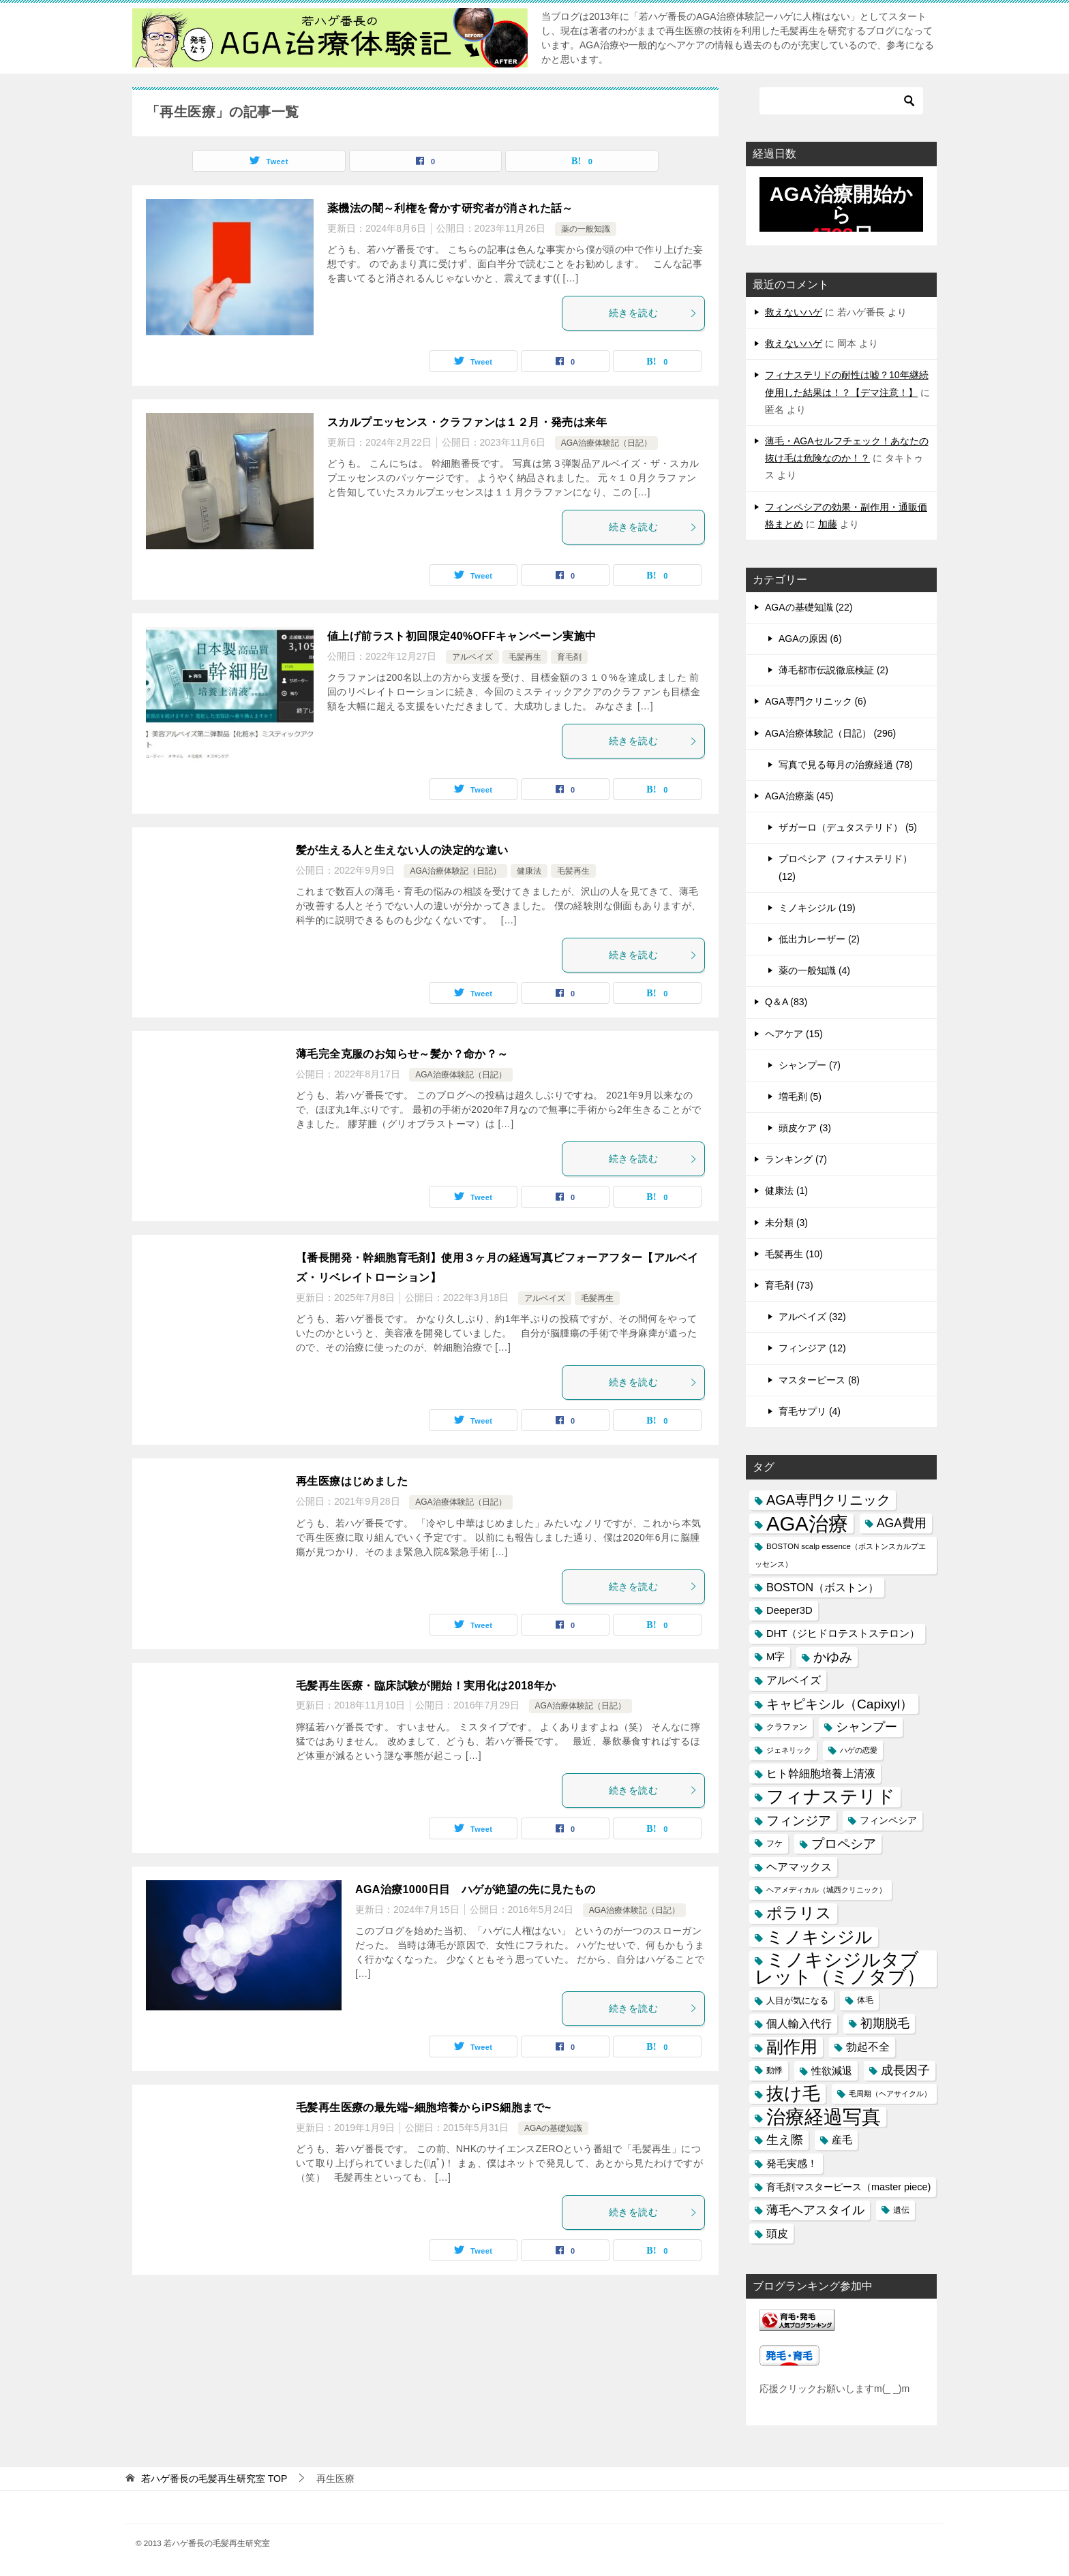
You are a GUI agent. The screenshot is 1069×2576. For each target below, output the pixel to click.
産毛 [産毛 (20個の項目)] (842, 2139)
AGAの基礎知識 (553, 2128)
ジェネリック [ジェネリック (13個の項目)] (788, 1750)
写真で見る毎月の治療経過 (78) (846, 764)
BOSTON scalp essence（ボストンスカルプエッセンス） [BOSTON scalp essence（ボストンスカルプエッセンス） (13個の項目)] (840, 1554)
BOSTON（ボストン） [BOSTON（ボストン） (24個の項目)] (822, 1587)
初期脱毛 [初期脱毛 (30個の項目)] (884, 2023)
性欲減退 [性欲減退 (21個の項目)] (831, 2070)
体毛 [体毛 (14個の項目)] (865, 2000)
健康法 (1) (786, 1190)
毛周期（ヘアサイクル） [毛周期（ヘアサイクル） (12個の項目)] (890, 2093)
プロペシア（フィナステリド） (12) (845, 867)
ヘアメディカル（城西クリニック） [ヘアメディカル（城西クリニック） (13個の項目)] (826, 1890)
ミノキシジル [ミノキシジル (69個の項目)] (819, 1936)
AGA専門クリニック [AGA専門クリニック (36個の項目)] (828, 1499)
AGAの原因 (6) (810, 638)
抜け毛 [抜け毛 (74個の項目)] (793, 2093)
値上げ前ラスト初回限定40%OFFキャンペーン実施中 (461, 636)
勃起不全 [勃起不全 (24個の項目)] (868, 2046)
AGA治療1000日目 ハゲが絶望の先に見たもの (475, 1889)
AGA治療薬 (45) (799, 796)
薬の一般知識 (585, 229)
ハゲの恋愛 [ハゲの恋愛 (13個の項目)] (858, 1750)
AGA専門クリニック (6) (816, 701)
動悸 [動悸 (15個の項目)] (774, 2070)
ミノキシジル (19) (817, 907)
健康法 (529, 871)
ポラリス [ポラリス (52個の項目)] (799, 1913)
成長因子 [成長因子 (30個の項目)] (905, 2070)
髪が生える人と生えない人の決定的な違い (402, 850)
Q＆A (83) (786, 1001)
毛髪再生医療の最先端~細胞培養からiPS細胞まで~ (423, 2107)
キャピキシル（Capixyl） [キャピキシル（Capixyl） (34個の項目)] (839, 1704)
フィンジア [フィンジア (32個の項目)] (798, 1820)
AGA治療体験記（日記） (606, 443)
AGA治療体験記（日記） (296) (830, 733)
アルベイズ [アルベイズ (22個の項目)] (793, 1680)
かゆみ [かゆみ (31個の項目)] (832, 1657)
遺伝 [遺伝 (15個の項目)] (901, 2210)
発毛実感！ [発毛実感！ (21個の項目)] (791, 2163)
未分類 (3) (786, 1222)
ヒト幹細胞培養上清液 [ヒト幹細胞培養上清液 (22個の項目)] (820, 1773)
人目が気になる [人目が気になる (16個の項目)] (797, 2000)
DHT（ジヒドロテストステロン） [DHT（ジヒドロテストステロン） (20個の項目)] (843, 1633)
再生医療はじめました (352, 1481)
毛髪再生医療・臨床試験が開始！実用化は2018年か (426, 1685)
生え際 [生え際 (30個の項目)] (784, 2140)
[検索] (841, 100)
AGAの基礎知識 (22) (808, 607)
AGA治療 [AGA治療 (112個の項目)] (807, 1523)
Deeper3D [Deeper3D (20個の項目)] (789, 1610)
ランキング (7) (796, 1159)
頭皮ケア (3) (805, 1127)
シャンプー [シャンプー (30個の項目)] (866, 1727)
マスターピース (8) (819, 1380)
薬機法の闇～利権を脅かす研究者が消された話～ (450, 208)
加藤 (827, 524)
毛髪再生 (525, 657)
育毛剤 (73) (789, 1285)
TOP (214, 2478)
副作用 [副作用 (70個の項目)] (791, 2046)
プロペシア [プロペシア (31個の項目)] (843, 1844)
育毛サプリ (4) (810, 1411)
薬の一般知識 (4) (814, 970)
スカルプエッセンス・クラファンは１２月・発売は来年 (467, 422)
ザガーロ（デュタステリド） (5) (848, 827)
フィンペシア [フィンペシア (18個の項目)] (888, 1820)
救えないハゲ (793, 312)
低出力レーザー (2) (819, 939)
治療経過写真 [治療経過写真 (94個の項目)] (823, 2117)
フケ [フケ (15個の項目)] (774, 1843)
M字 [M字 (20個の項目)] (775, 1656)
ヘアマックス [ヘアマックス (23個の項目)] (799, 1866)
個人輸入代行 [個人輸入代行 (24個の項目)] (799, 2023)
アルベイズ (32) (812, 1316)
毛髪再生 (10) (794, 1253)
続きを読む (653, 312)
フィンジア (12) (812, 1348)
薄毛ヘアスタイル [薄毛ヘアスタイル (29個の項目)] (815, 2210)
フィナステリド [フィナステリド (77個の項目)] (830, 1797)
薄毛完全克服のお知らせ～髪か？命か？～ (402, 1054)
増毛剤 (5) (800, 1096)
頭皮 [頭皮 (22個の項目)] (777, 2233)
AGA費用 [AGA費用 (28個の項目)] (902, 1523)
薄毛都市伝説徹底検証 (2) (833, 669)
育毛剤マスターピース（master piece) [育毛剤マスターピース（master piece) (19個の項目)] (848, 2186)
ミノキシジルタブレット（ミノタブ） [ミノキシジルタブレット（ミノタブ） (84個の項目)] (840, 1968)
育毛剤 (569, 657)
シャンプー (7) (810, 1065)
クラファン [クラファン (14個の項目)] (786, 1727)
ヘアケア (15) (794, 1033)
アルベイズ (472, 657)
